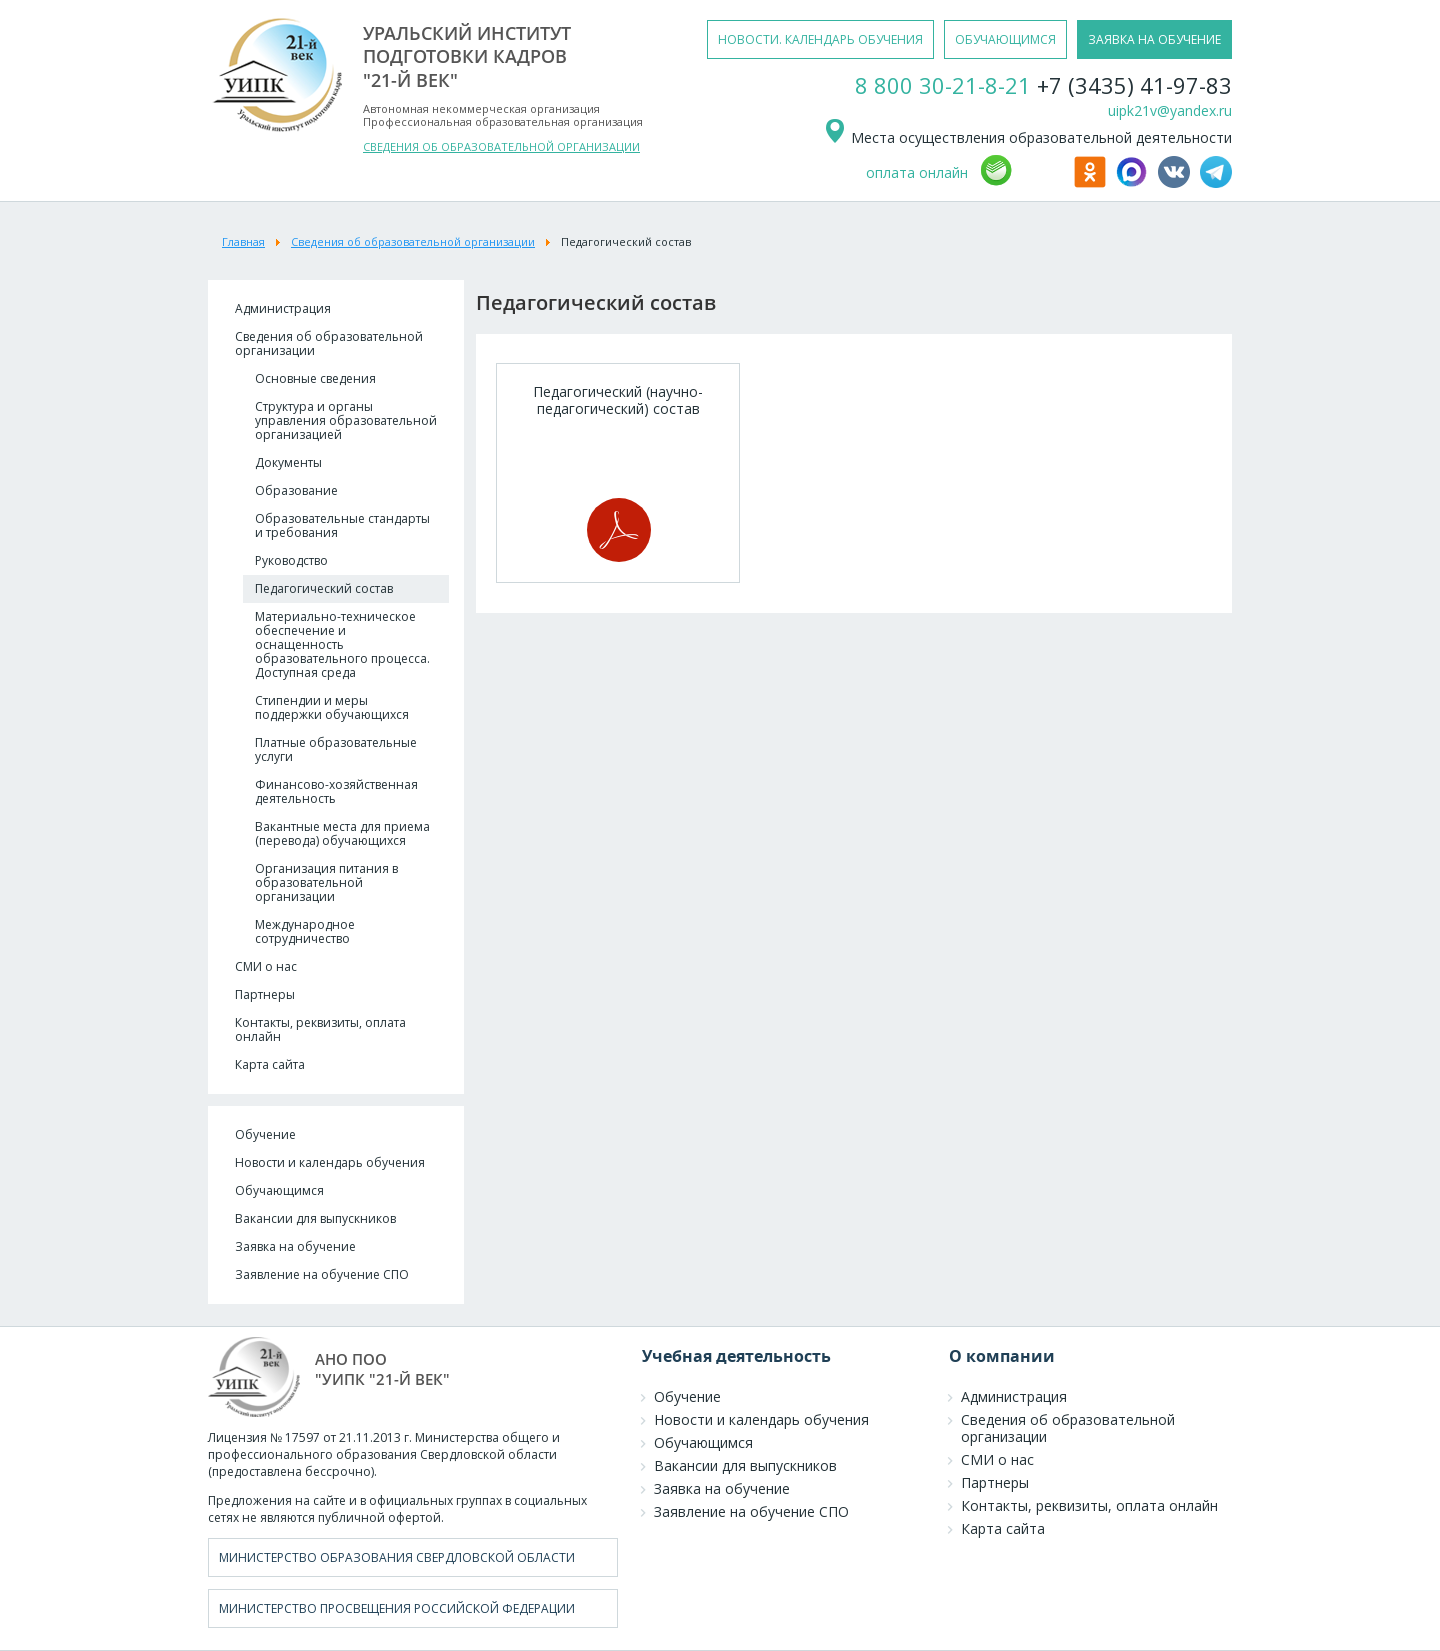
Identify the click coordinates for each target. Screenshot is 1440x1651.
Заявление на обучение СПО (322, 1274)
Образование (296, 490)
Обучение (265, 1134)
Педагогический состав (324, 588)
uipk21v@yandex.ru (1170, 110)
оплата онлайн (917, 172)
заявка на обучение (1154, 39)
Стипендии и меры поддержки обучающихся (332, 707)
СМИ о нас (266, 966)
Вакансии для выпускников (315, 1218)
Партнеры (265, 994)
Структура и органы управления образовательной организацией (346, 420)
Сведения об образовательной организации (329, 343)
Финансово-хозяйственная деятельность (336, 791)
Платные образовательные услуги (336, 749)
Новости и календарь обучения (330, 1162)
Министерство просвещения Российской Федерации (397, 1608)
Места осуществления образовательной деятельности (1027, 137)
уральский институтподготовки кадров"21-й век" (467, 56)
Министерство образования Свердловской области (397, 1557)
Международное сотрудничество (305, 931)
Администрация (283, 308)
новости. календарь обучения (820, 39)
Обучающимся (279, 1190)
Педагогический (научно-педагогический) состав (618, 472)
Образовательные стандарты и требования (342, 525)
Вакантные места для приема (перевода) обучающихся (342, 833)
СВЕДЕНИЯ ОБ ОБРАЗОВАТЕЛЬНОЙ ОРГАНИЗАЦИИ (501, 146)
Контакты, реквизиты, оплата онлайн (320, 1029)
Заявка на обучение (295, 1246)
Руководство (291, 560)
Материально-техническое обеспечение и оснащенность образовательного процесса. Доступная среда (342, 644)
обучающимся (1005, 39)
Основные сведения (315, 378)
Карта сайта (270, 1064)
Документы (288, 462)
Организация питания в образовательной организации (326, 882)
